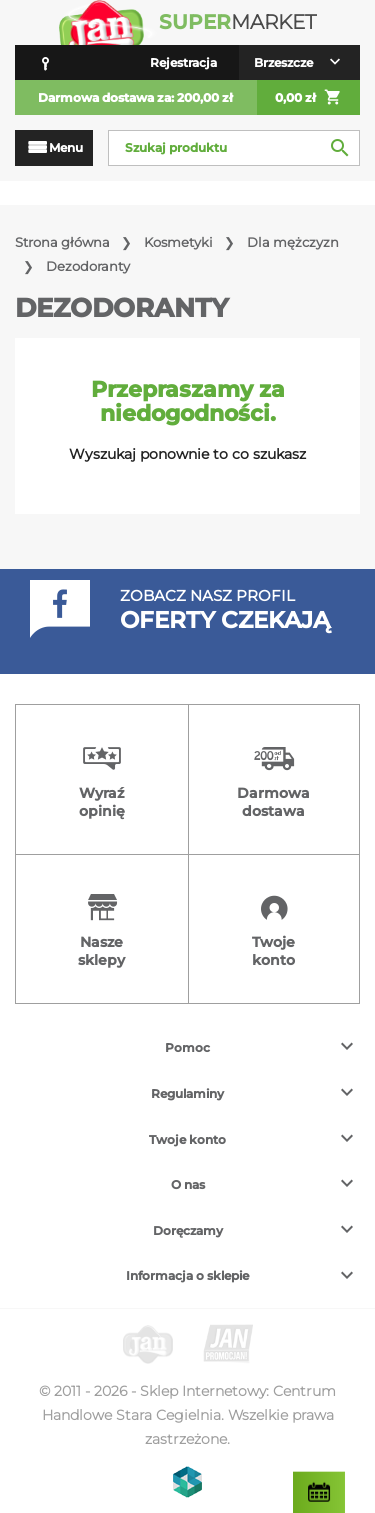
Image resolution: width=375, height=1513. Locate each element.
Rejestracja (183, 62)
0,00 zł (308, 98)
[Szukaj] (234, 148)
